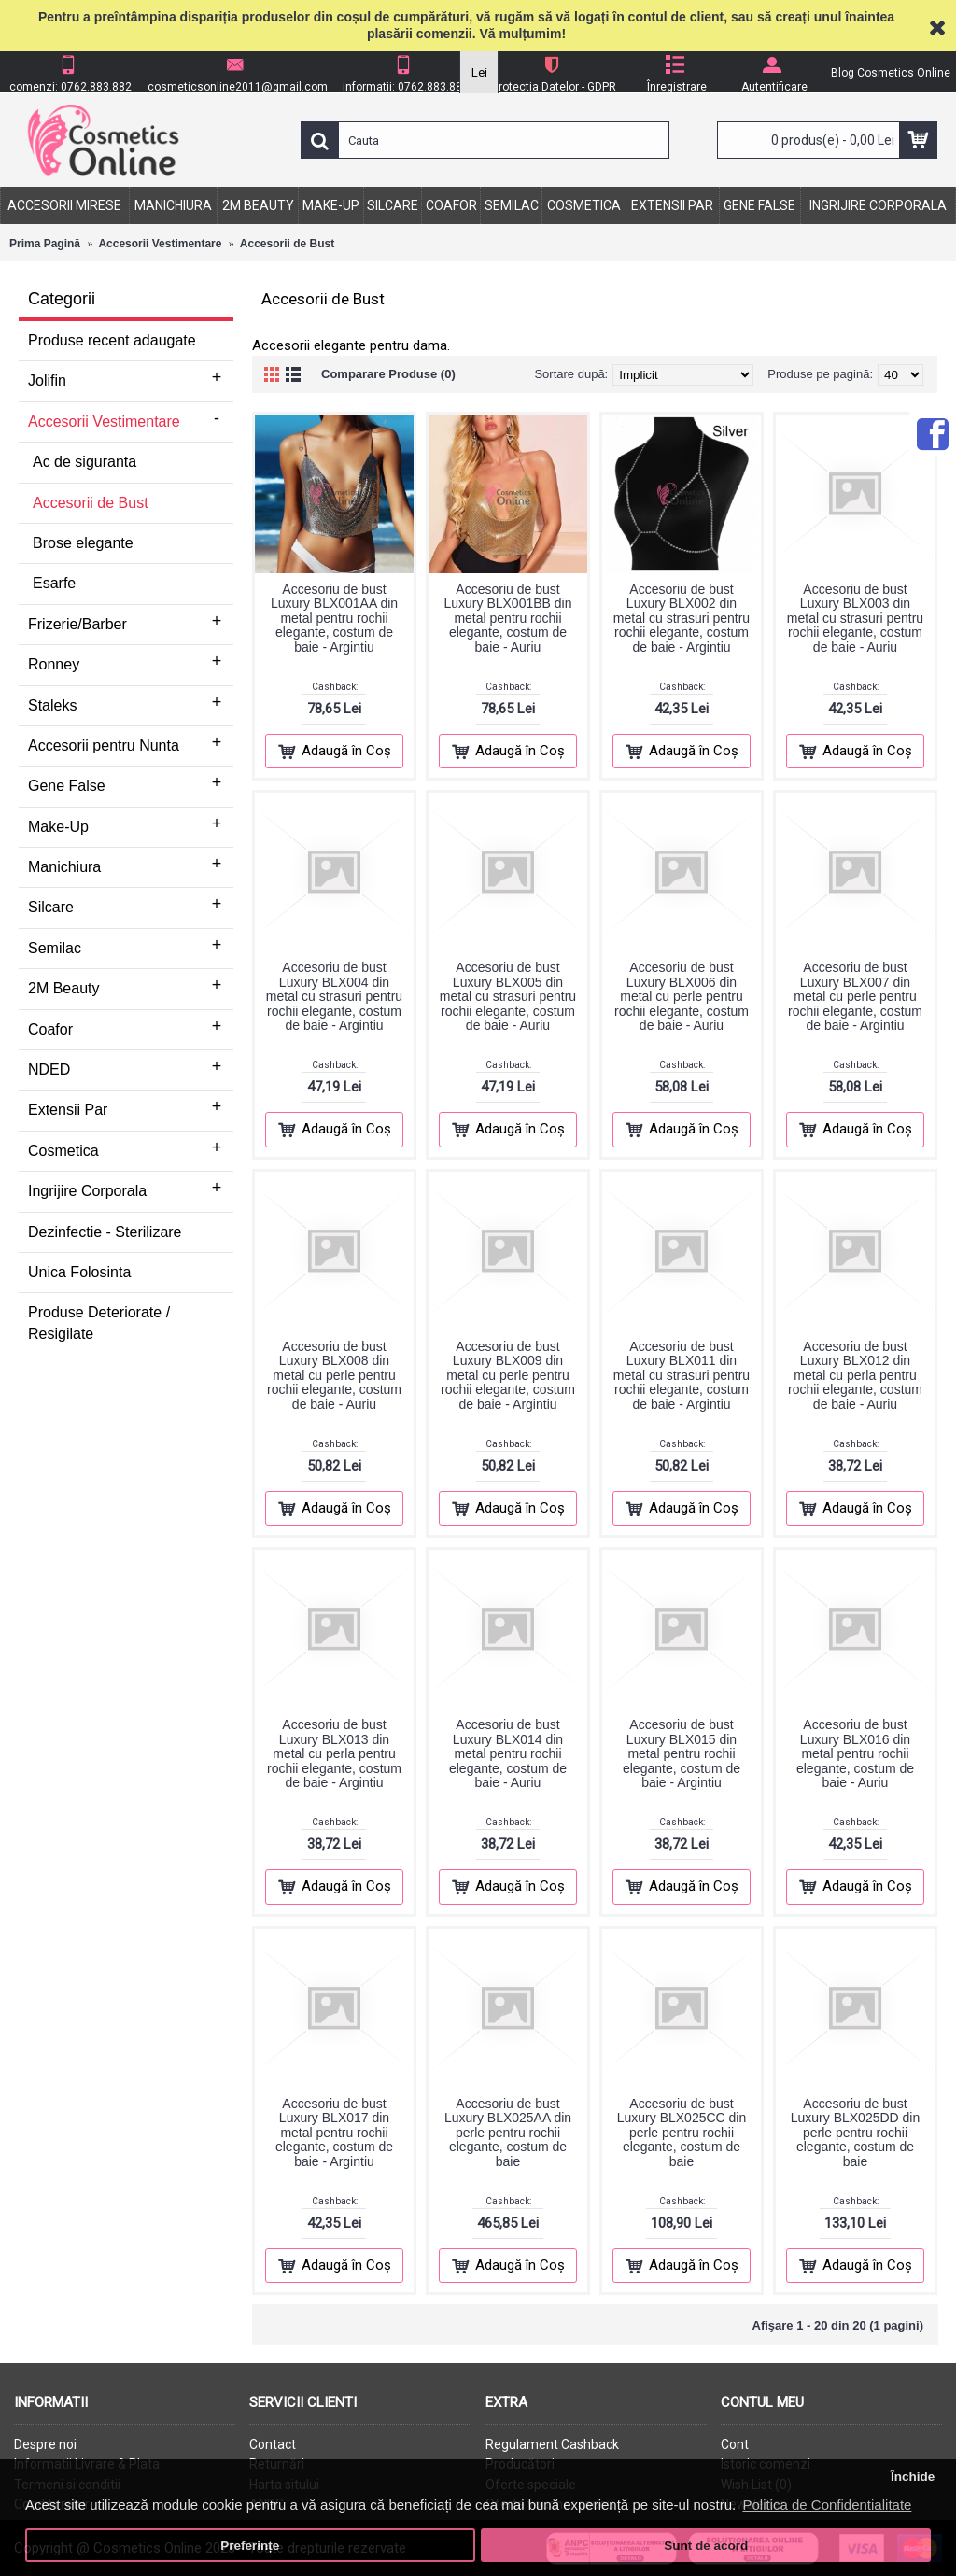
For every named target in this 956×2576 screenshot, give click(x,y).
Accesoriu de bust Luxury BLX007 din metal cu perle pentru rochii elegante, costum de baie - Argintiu (855, 996)
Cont (735, 2444)
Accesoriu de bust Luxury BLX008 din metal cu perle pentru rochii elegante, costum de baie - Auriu (334, 1375)
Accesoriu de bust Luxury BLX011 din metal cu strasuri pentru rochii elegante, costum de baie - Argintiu (681, 1375)
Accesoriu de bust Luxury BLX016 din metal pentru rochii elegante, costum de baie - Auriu (855, 1753)
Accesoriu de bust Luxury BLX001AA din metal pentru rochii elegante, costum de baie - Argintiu (334, 618)
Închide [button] (913, 2477)
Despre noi (45, 2444)
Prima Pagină (44, 243)
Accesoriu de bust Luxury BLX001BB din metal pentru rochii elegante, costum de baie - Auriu (508, 618)
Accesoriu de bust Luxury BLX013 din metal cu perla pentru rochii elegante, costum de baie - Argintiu (334, 1753)
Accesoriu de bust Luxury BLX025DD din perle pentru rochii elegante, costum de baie (856, 2132)
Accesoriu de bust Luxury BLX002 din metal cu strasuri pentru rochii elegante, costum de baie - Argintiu (681, 618)
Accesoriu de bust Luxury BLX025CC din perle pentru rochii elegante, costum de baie (682, 2132)
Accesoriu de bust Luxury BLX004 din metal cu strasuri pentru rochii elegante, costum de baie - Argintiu (334, 996)
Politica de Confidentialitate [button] (826, 2505)
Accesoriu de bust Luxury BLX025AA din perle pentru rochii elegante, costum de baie (507, 2132)
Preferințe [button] (249, 2546)
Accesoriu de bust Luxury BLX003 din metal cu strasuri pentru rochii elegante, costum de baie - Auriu (855, 618)
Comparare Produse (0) (388, 374)
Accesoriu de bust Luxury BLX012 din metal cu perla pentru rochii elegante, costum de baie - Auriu (855, 1375)
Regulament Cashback (552, 2444)
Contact (272, 2444)
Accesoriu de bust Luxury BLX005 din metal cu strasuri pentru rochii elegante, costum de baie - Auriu (508, 996)
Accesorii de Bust (287, 243)
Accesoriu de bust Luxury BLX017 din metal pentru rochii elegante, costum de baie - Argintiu (334, 2132)
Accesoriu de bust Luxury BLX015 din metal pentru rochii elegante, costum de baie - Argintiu (681, 1753)
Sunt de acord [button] (706, 2546)
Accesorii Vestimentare (159, 243)
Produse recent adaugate (112, 340)
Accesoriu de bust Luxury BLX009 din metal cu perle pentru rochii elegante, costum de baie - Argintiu (508, 1375)
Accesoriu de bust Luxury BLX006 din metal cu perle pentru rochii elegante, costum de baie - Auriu (681, 996)
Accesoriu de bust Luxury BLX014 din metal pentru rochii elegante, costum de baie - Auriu (508, 1753)
